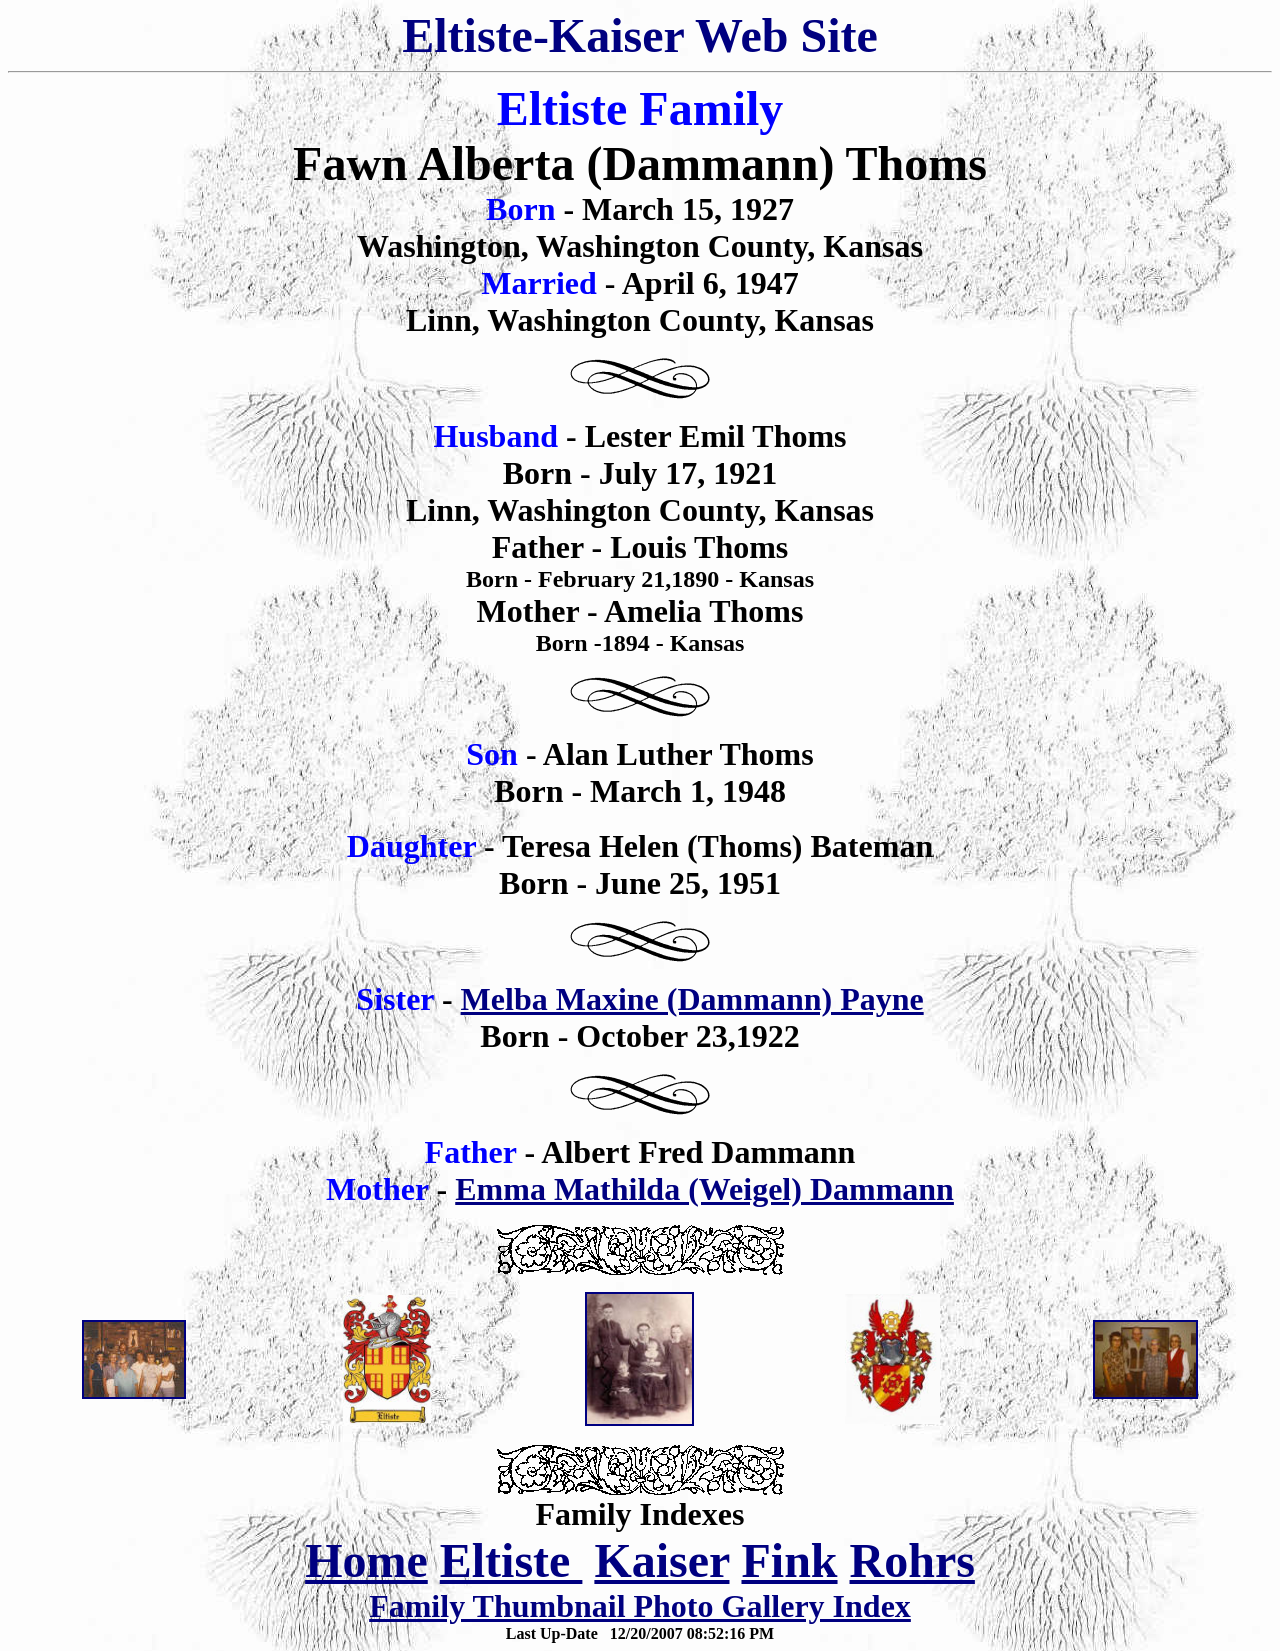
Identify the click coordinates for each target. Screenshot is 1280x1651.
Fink (789, 1560)
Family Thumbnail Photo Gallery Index (640, 1606)
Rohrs (912, 1560)
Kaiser (661, 1560)
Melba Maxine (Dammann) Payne (692, 999)
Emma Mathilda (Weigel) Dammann (704, 1189)
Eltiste (511, 1560)
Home (366, 1560)
